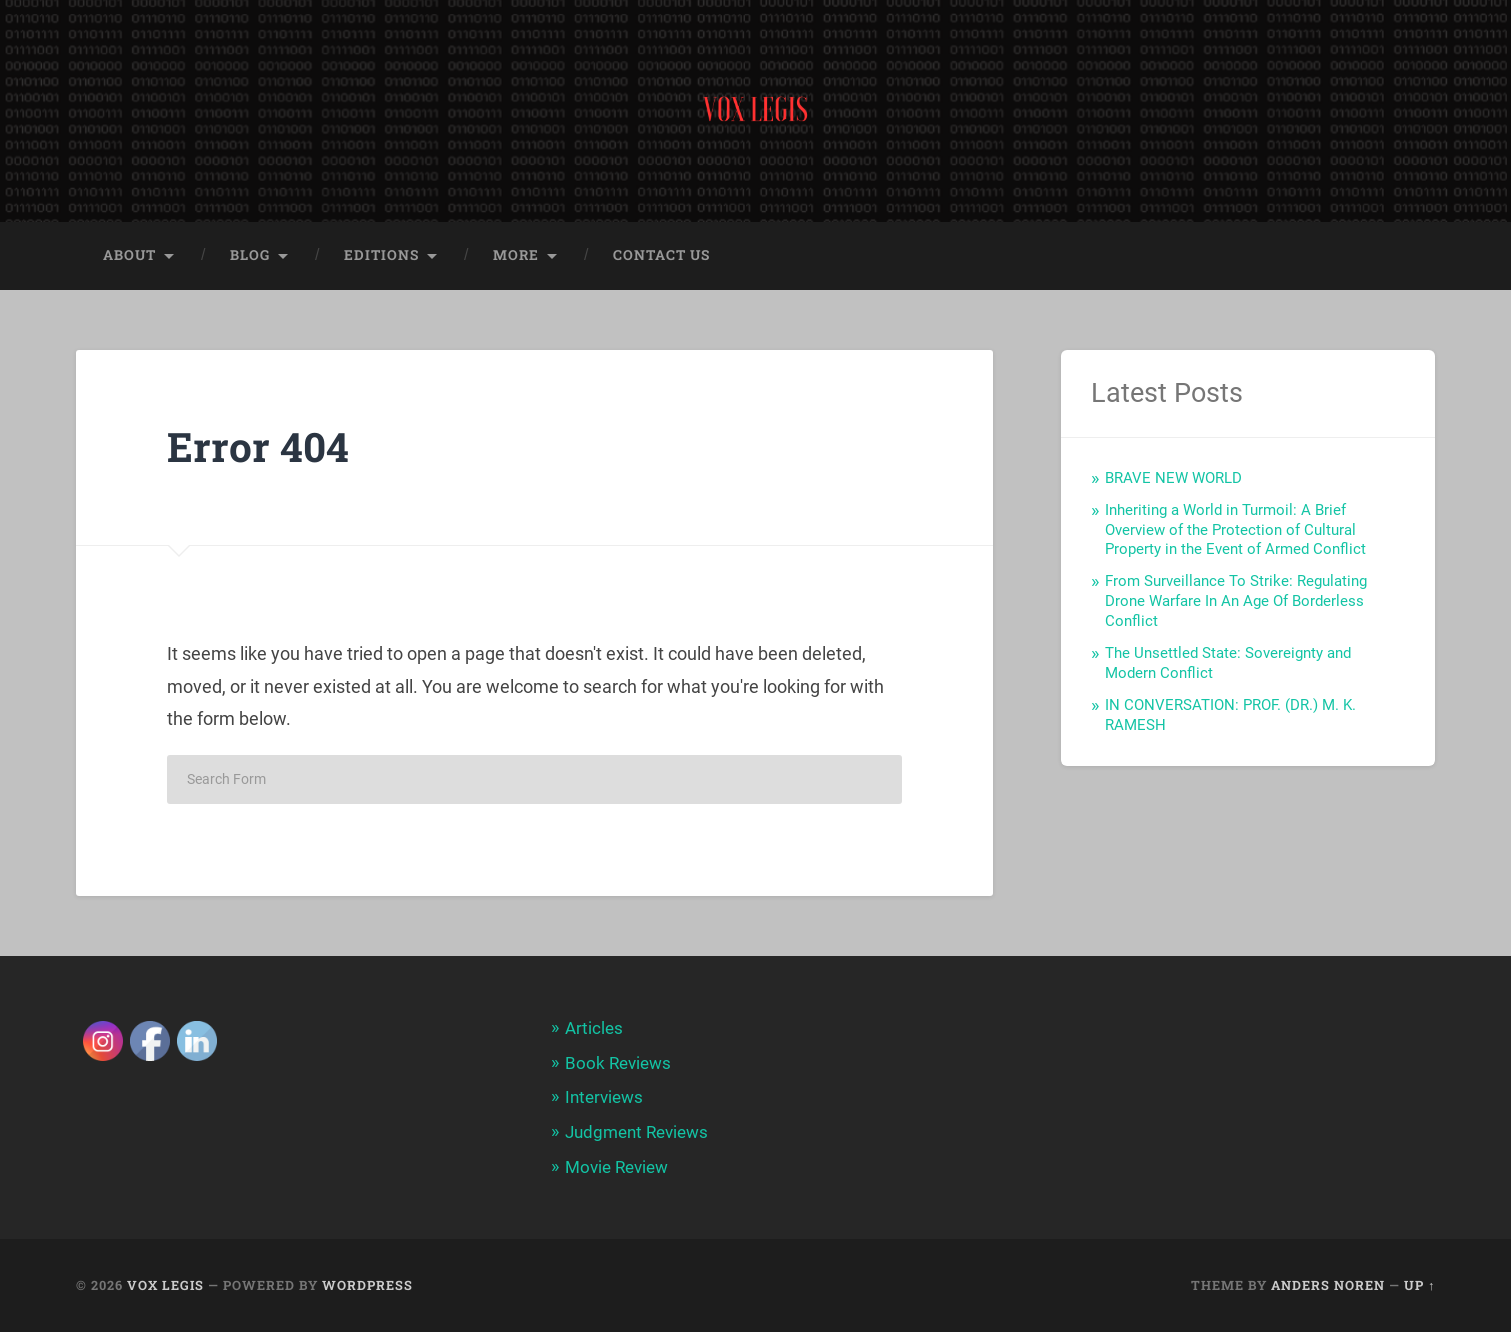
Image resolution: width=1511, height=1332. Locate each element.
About (129, 257)
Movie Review (616, 1167)
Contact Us (661, 257)
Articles (594, 1030)
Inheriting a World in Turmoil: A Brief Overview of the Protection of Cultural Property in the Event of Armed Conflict (1235, 532)
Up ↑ (1419, 1285)
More (516, 257)
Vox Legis (165, 1285)
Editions (381, 257)
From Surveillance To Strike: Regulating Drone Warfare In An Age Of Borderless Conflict (1236, 603)
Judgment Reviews (636, 1133)
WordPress (367, 1285)
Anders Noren (1328, 1285)
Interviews (604, 1098)
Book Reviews (618, 1064)
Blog (250, 257)
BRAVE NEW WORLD (1173, 480)
